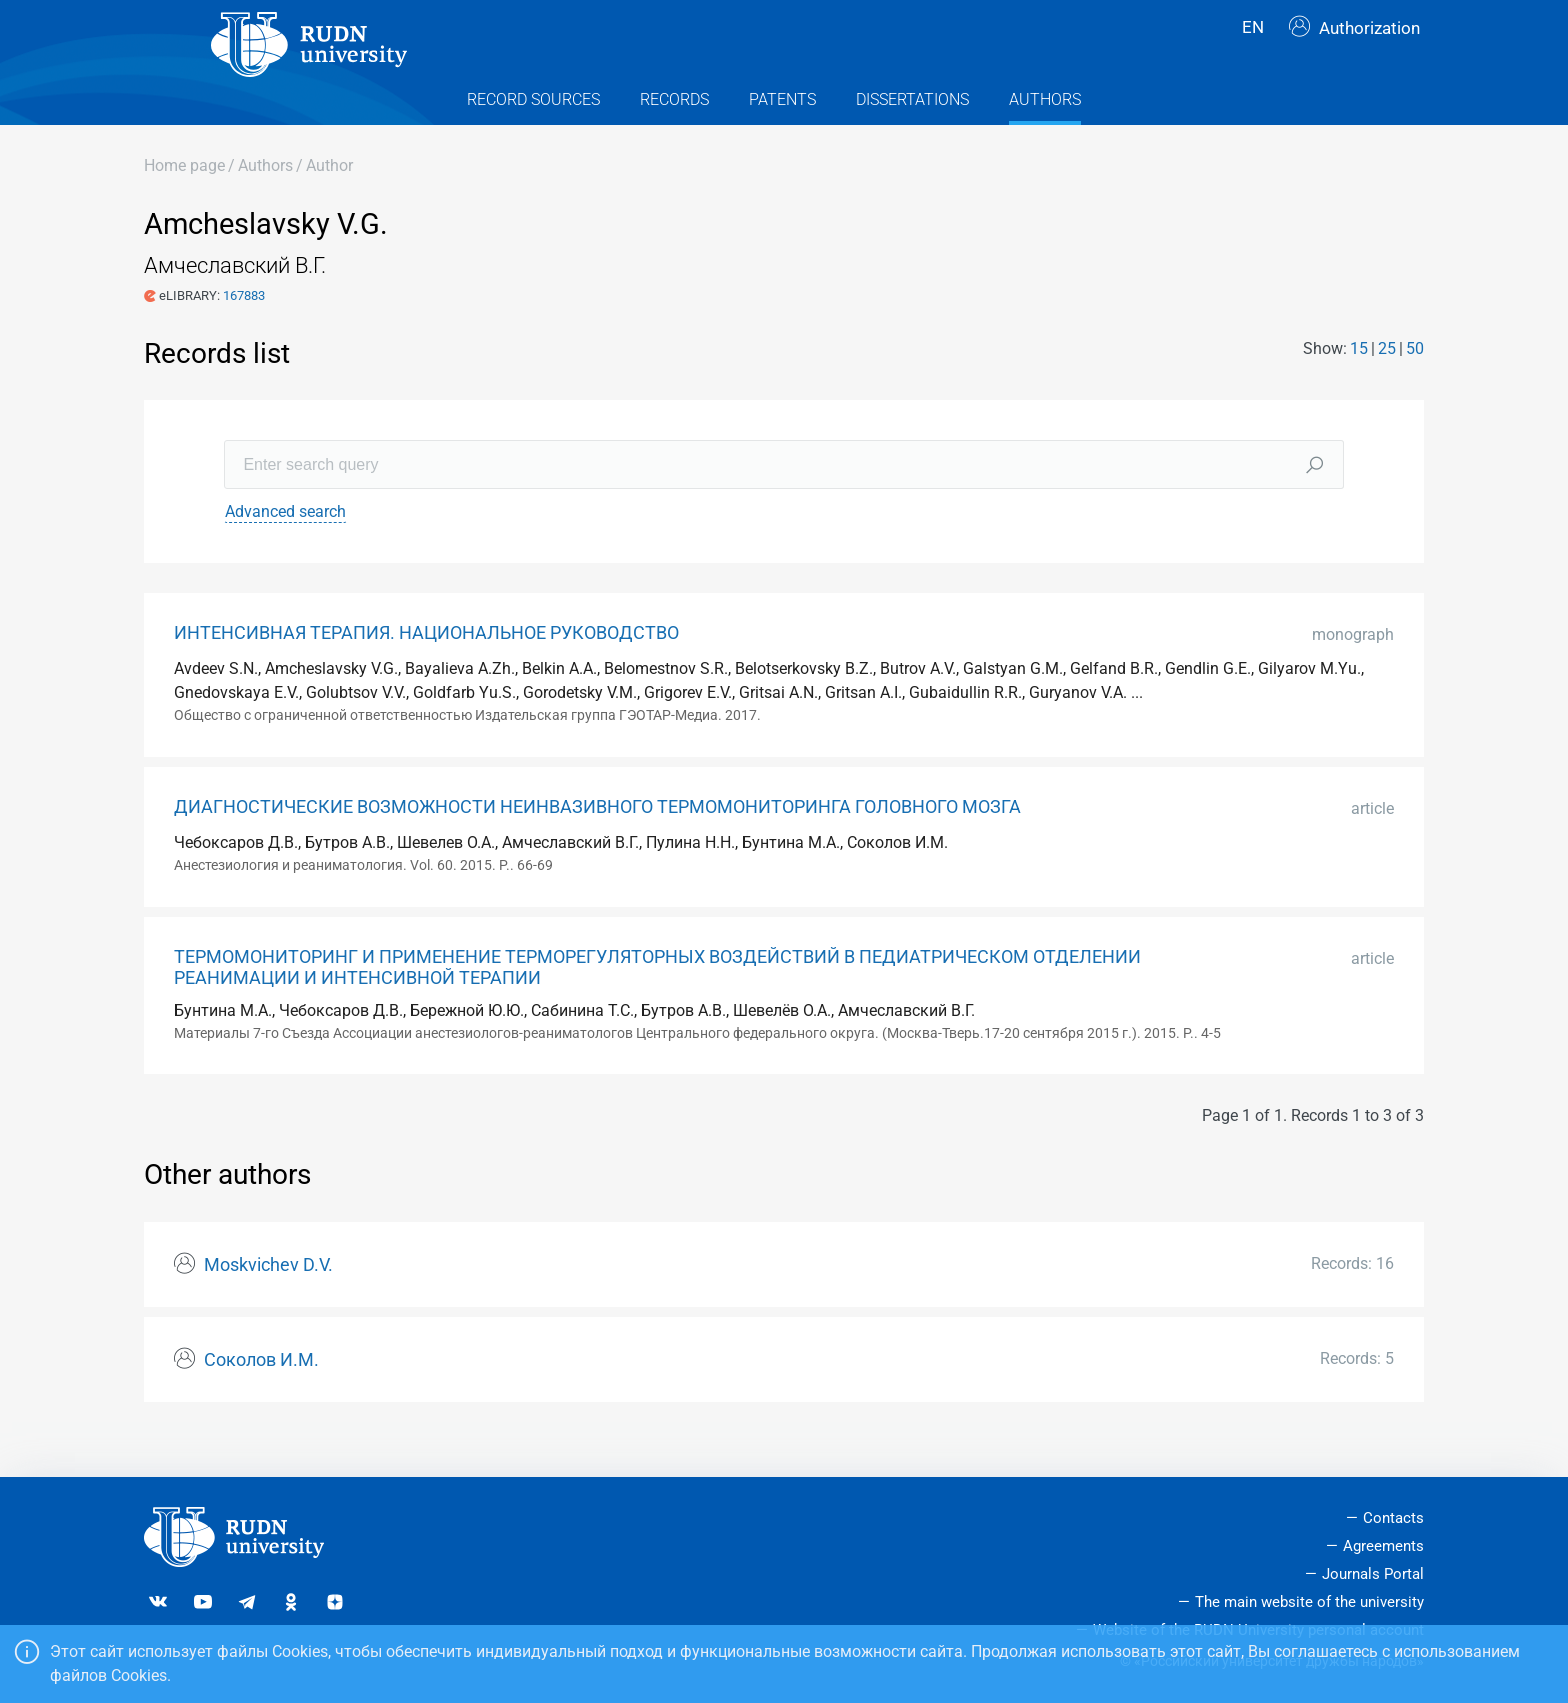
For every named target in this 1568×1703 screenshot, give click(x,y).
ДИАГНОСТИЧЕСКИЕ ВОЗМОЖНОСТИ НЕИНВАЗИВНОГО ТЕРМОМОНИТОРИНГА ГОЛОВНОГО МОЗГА (597, 843)
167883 (244, 330)
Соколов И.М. (261, 1396)
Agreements (1383, 1546)
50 (1415, 383)
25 (1387, 383)
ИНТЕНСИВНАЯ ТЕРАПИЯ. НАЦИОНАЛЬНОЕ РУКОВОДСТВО (426, 669)
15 (1359, 383)
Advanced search (285, 547)
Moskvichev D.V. (268, 1301)
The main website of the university (1309, 1602)
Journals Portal (1373, 1574)
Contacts (1393, 1518)
